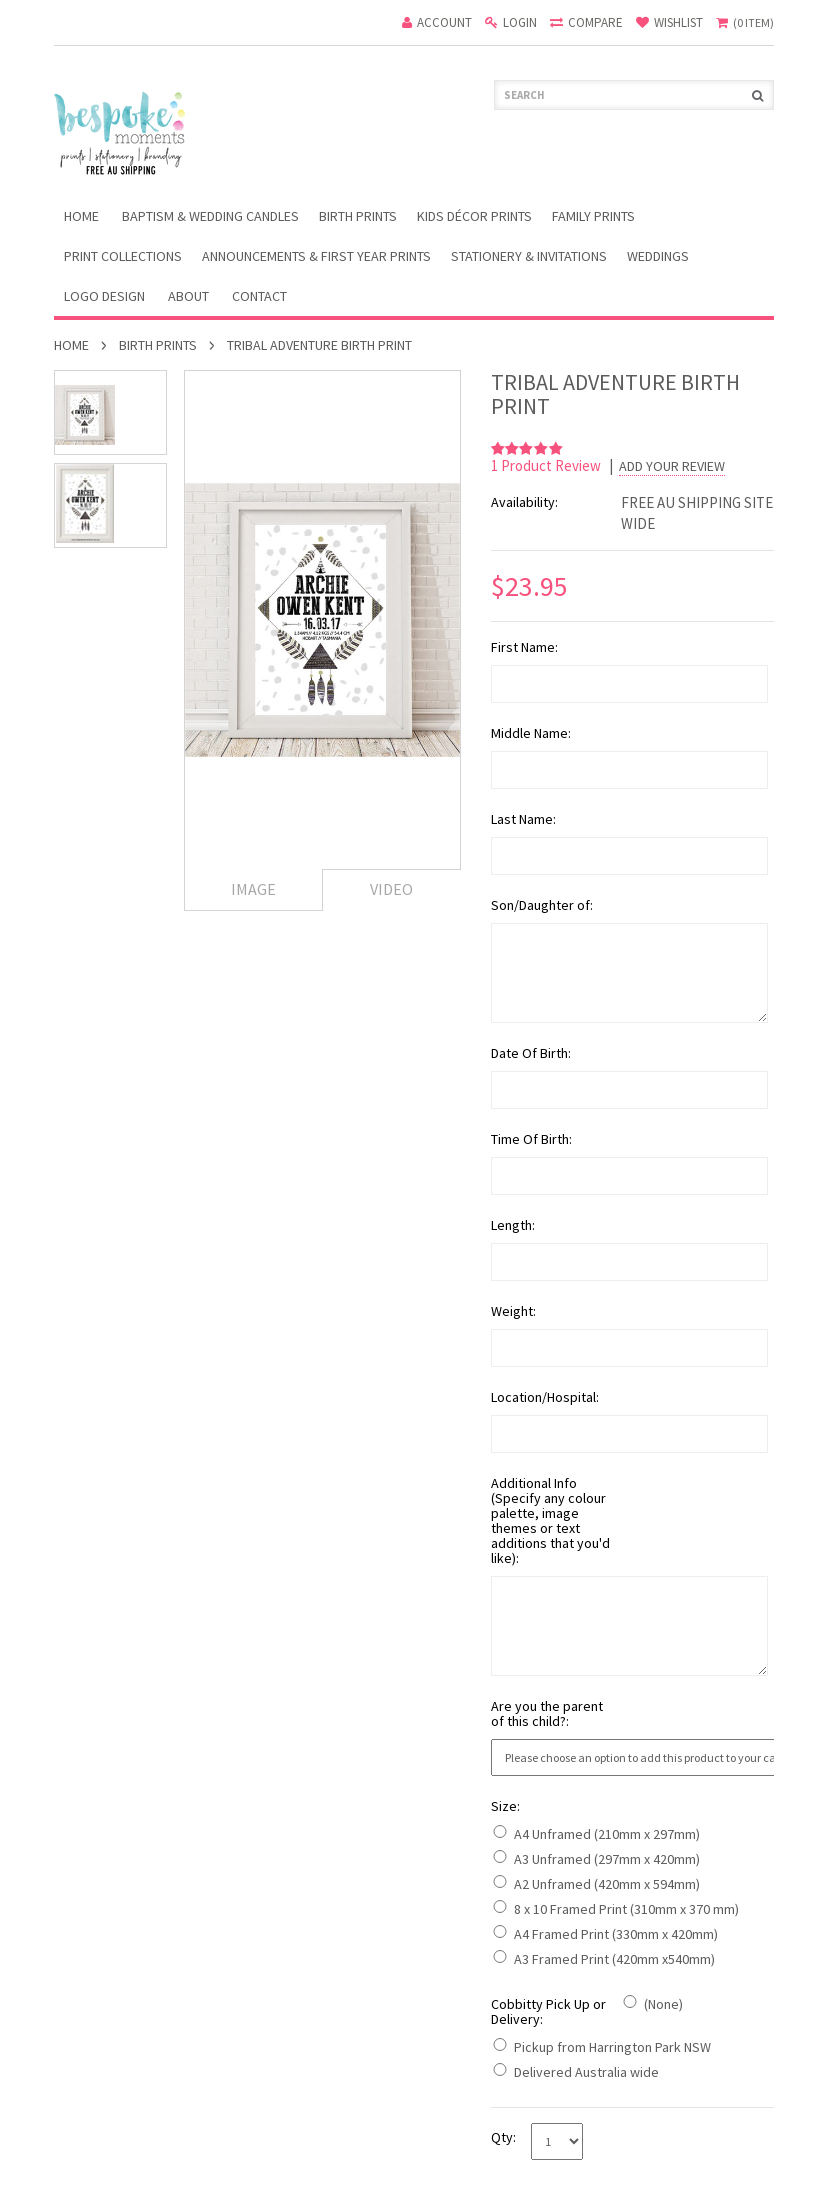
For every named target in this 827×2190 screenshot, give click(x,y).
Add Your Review (672, 466)
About (188, 296)
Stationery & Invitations (529, 256)
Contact (259, 296)
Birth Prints (358, 216)
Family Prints (593, 216)
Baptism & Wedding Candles (210, 216)
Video (391, 889)
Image (253, 889)
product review (547, 465)
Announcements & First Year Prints (316, 256)
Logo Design (104, 296)
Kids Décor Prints (474, 216)
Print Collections (123, 256)
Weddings (658, 256)
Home (71, 345)
